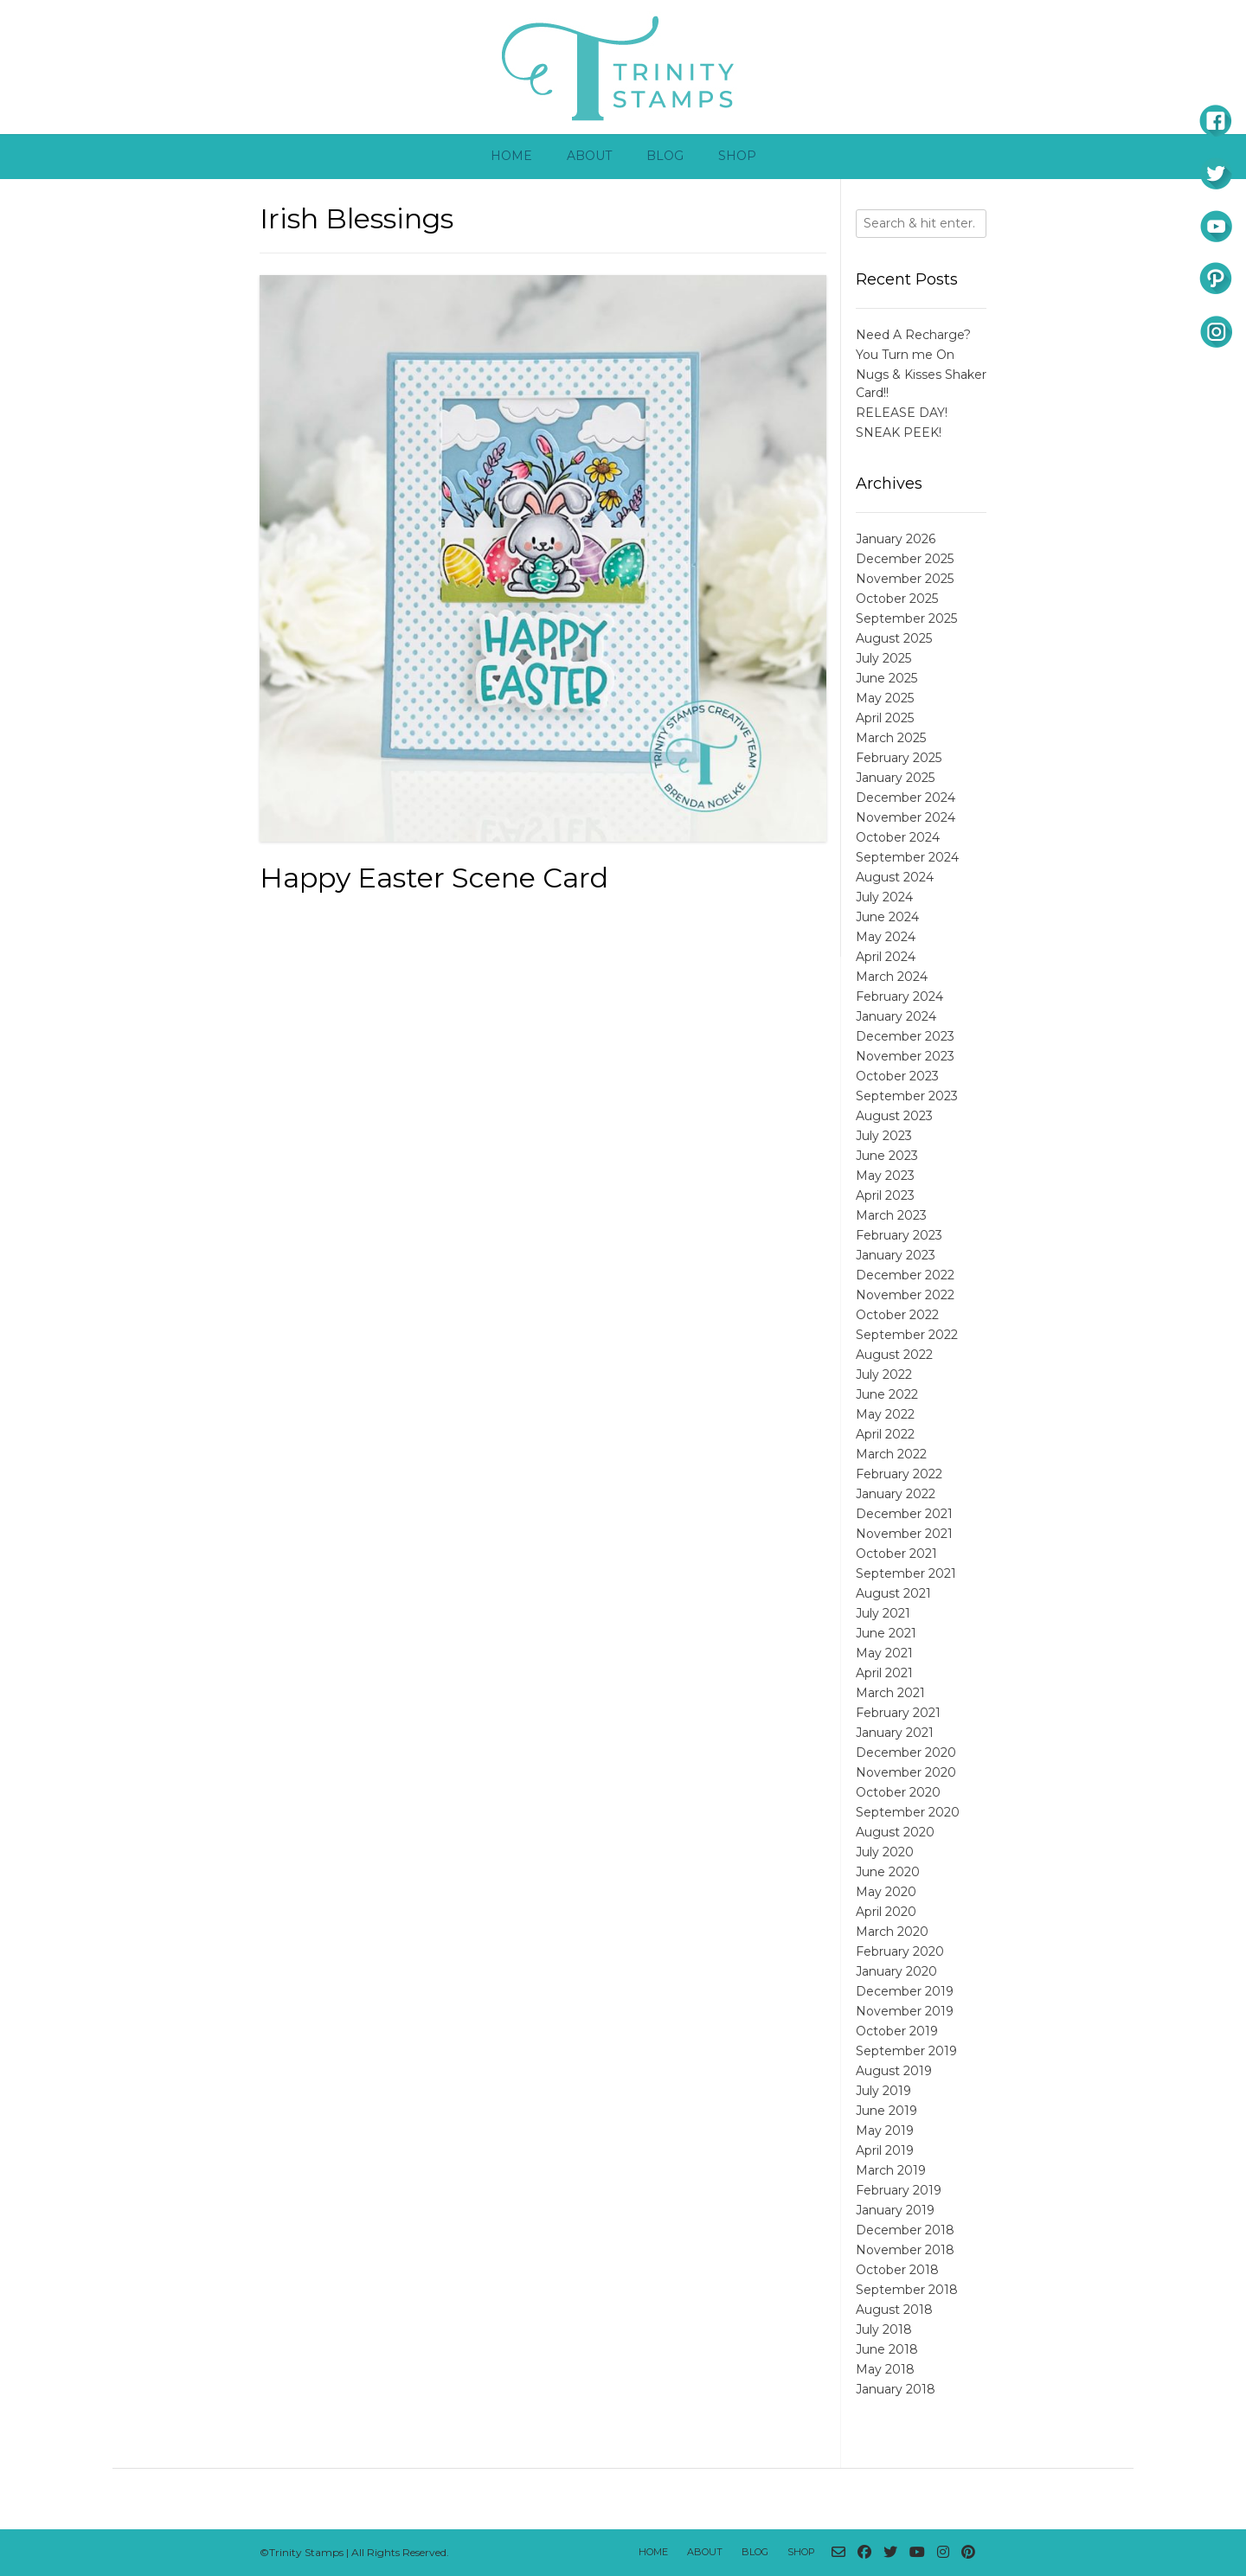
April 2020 (886, 1911)
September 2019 (906, 2051)
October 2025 (897, 598)
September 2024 (907, 857)
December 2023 (905, 1036)
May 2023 (885, 1175)
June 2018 (887, 2349)
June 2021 (886, 1633)
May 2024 (885, 937)
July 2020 (885, 1852)
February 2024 (899, 996)
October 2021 (896, 1553)
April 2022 (885, 1434)
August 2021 (893, 1593)
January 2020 (896, 1971)
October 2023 (897, 1076)
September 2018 (907, 2289)
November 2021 (904, 1533)
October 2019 (897, 2031)
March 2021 (890, 1693)
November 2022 (905, 1295)
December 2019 (905, 1991)
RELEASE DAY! (901, 412)
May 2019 (885, 2130)
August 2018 (894, 2309)
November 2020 (906, 1772)
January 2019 (895, 2210)
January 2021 (895, 1732)
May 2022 (885, 1414)
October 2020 (898, 1792)
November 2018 (905, 2250)
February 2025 (898, 758)
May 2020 (886, 1892)
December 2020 (906, 1752)
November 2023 (905, 1056)
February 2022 (899, 1474)
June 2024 (887, 917)
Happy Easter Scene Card (434, 877)
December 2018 (905, 2230)
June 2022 (887, 1394)
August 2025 (894, 638)
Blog (665, 155)
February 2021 (898, 1713)
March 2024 (892, 976)
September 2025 (906, 618)
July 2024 (884, 897)
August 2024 (895, 877)
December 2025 (905, 559)
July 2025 (883, 658)
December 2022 (905, 1275)
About (589, 155)
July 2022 (884, 1374)
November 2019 (905, 2011)
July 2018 (884, 2329)
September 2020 (908, 1812)
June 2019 (886, 2110)
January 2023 (895, 1255)
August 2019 (894, 2071)
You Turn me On (905, 354)
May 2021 (884, 1653)
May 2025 (885, 698)
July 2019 (883, 2091)
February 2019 (898, 2190)
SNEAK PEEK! (898, 432)
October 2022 (897, 1315)
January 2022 (895, 1494)
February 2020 (900, 1951)
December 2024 (905, 797)
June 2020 (888, 1872)
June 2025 (886, 678)
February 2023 (899, 1235)
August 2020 (895, 1832)
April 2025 (885, 718)
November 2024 (905, 817)
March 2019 (891, 2170)
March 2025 (891, 738)
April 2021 (884, 1673)
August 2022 (894, 1354)
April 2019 (885, 2150)
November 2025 (905, 578)
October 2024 (898, 837)
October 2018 (897, 2270)
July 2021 (883, 1613)
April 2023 (885, 1195)
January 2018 (895, 2389)
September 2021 (906, 1573)
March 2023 (891, 1215)
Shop (737, 155)
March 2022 (891, 1454)
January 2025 (895, 777)
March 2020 (892, 1931)
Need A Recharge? (913, 335)
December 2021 (904, 1514)
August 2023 (894, 1116)
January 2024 (896, 1016)
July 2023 (884, 1136)
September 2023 (907, 1096)
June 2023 (887, 1155)
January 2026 (895, 539)
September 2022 (907, 1334)
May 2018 (885, 2369)
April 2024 (885, 956)
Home (511, 155)
